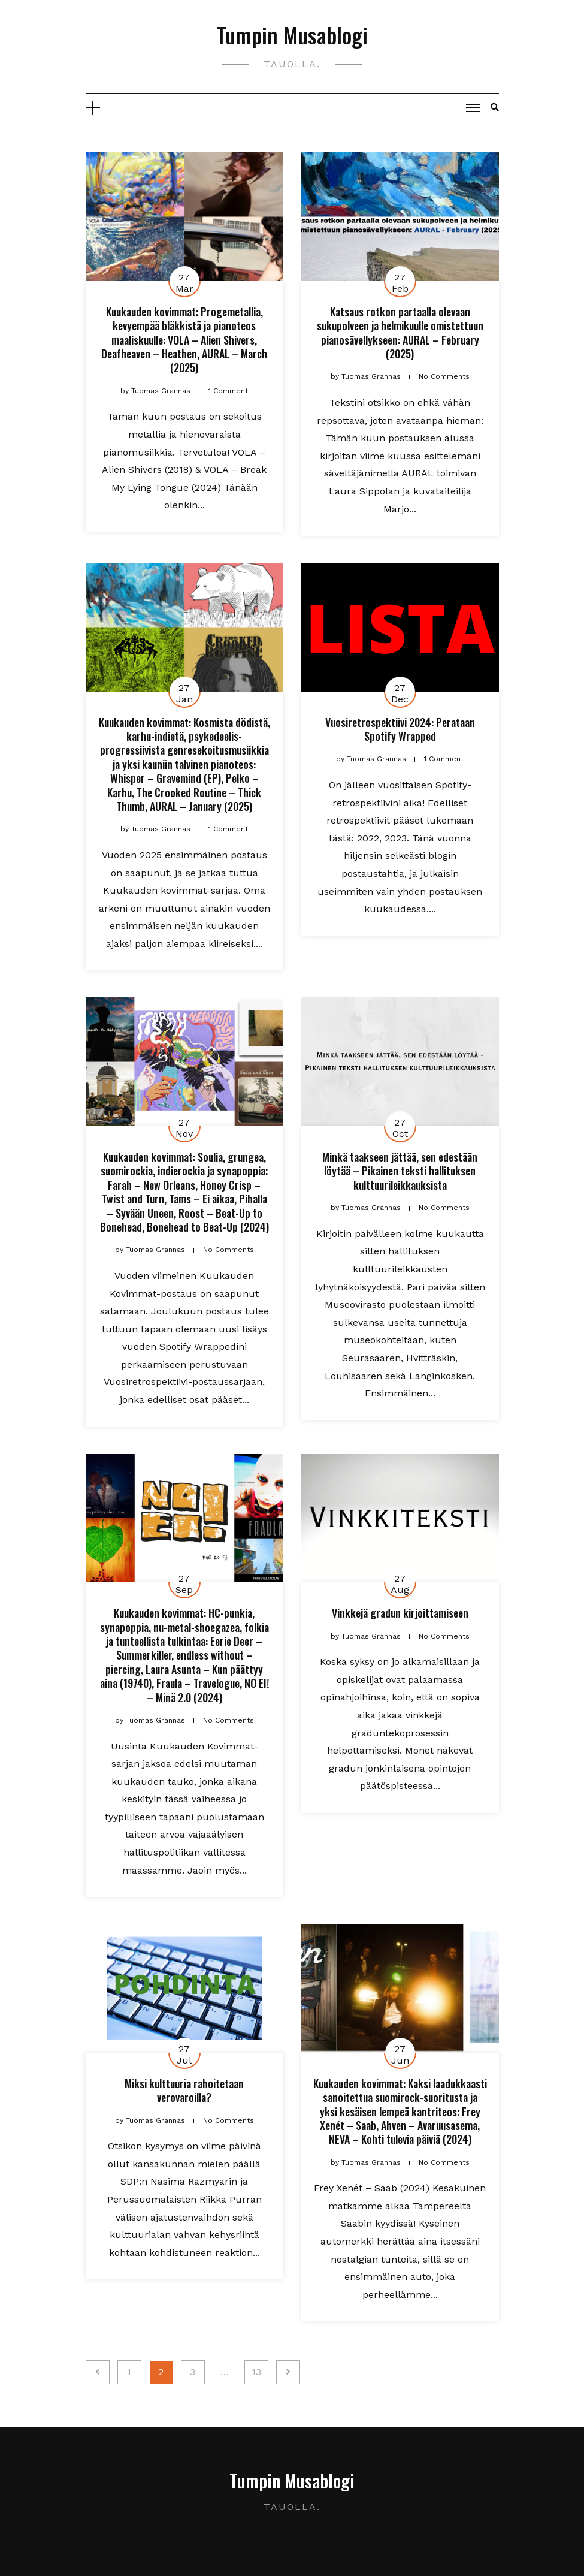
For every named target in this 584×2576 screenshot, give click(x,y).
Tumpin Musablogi (292, 34)
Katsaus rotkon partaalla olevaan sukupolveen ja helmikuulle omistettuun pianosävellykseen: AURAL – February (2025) (400, 332)
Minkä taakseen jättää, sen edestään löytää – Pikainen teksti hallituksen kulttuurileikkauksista (399, 1171)
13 (256, 2372)
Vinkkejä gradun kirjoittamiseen (400, 1613)
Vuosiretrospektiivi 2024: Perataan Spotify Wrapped (400, 729)
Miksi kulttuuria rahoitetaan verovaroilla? (184, 2090)
